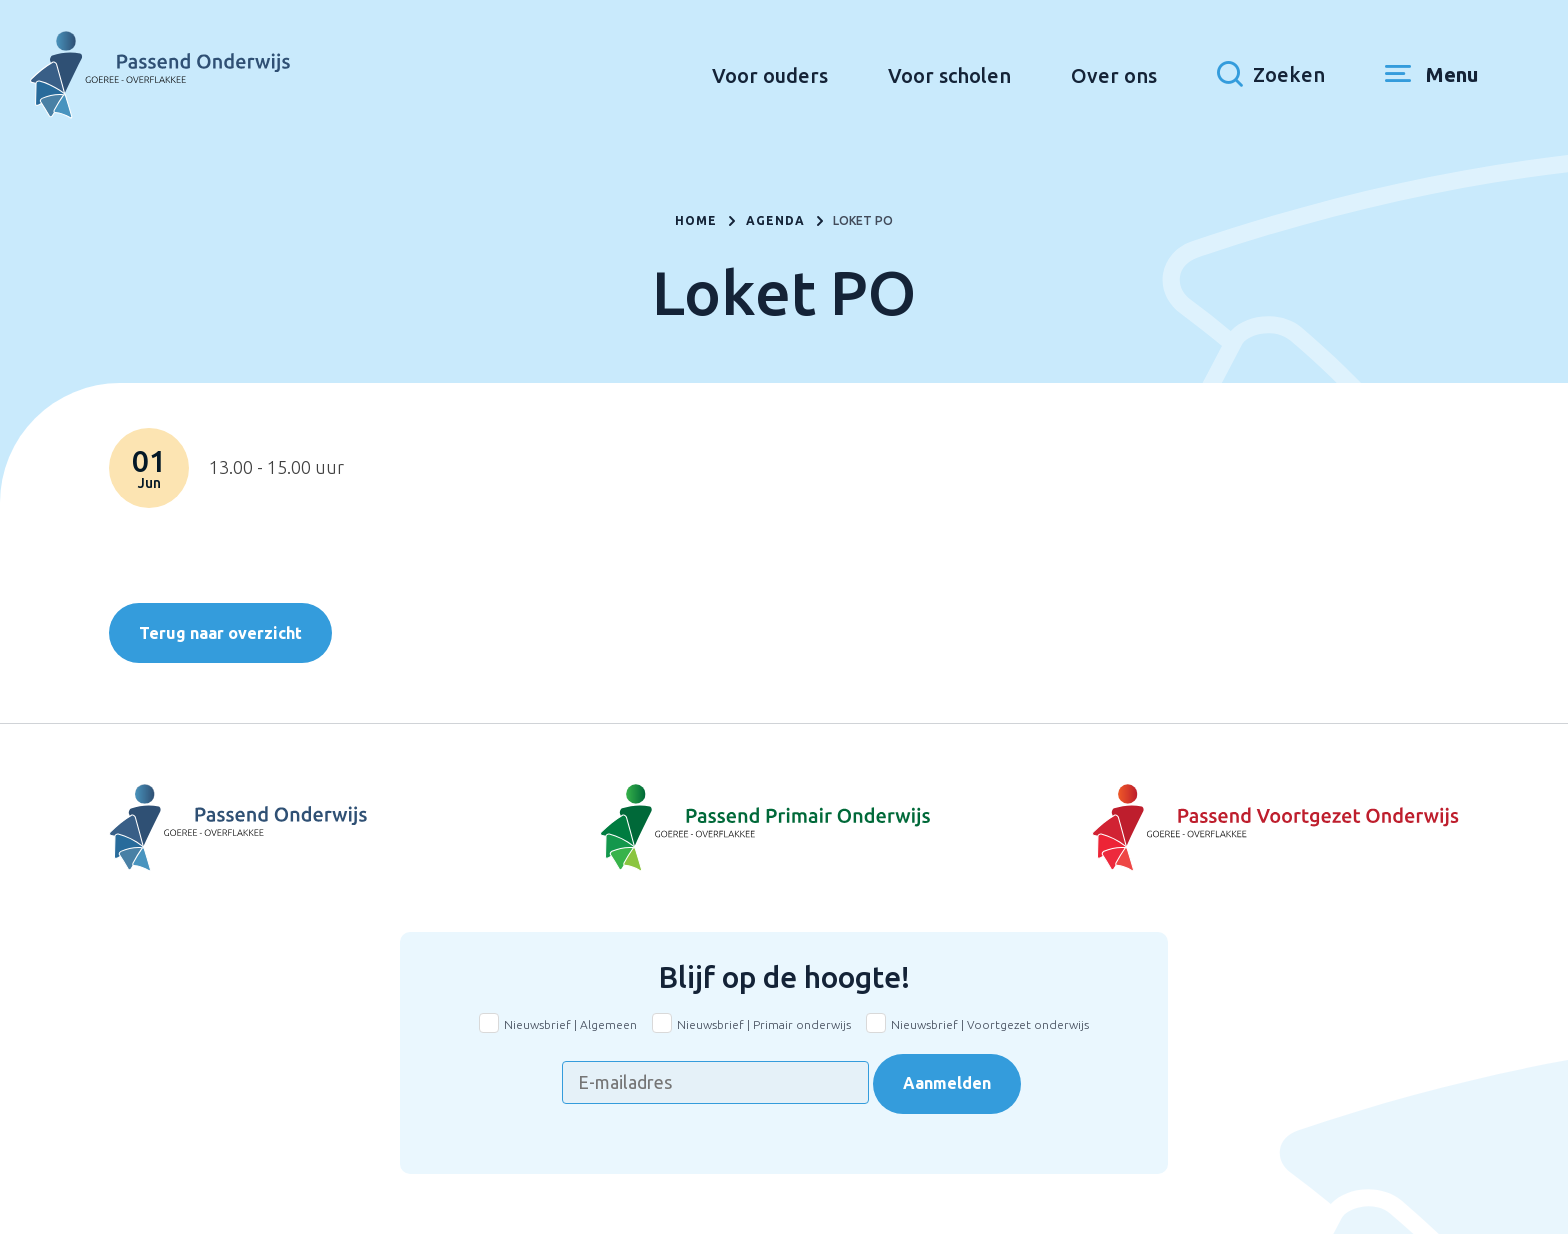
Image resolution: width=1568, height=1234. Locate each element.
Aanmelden (947, 1083)
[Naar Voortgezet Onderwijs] (334, 828)
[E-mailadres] (715, 1082)
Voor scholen (949, 75)
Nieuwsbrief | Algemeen (570, 1024)
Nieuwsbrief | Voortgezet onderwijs (990, 1024)
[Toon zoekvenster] (1271, 75)
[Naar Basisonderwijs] (784, 828)
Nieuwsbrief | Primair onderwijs (764, 1024)
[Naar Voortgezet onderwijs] (1234, 828)
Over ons (1114, 75)
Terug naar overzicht (220, 633)
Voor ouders (770, 75)
